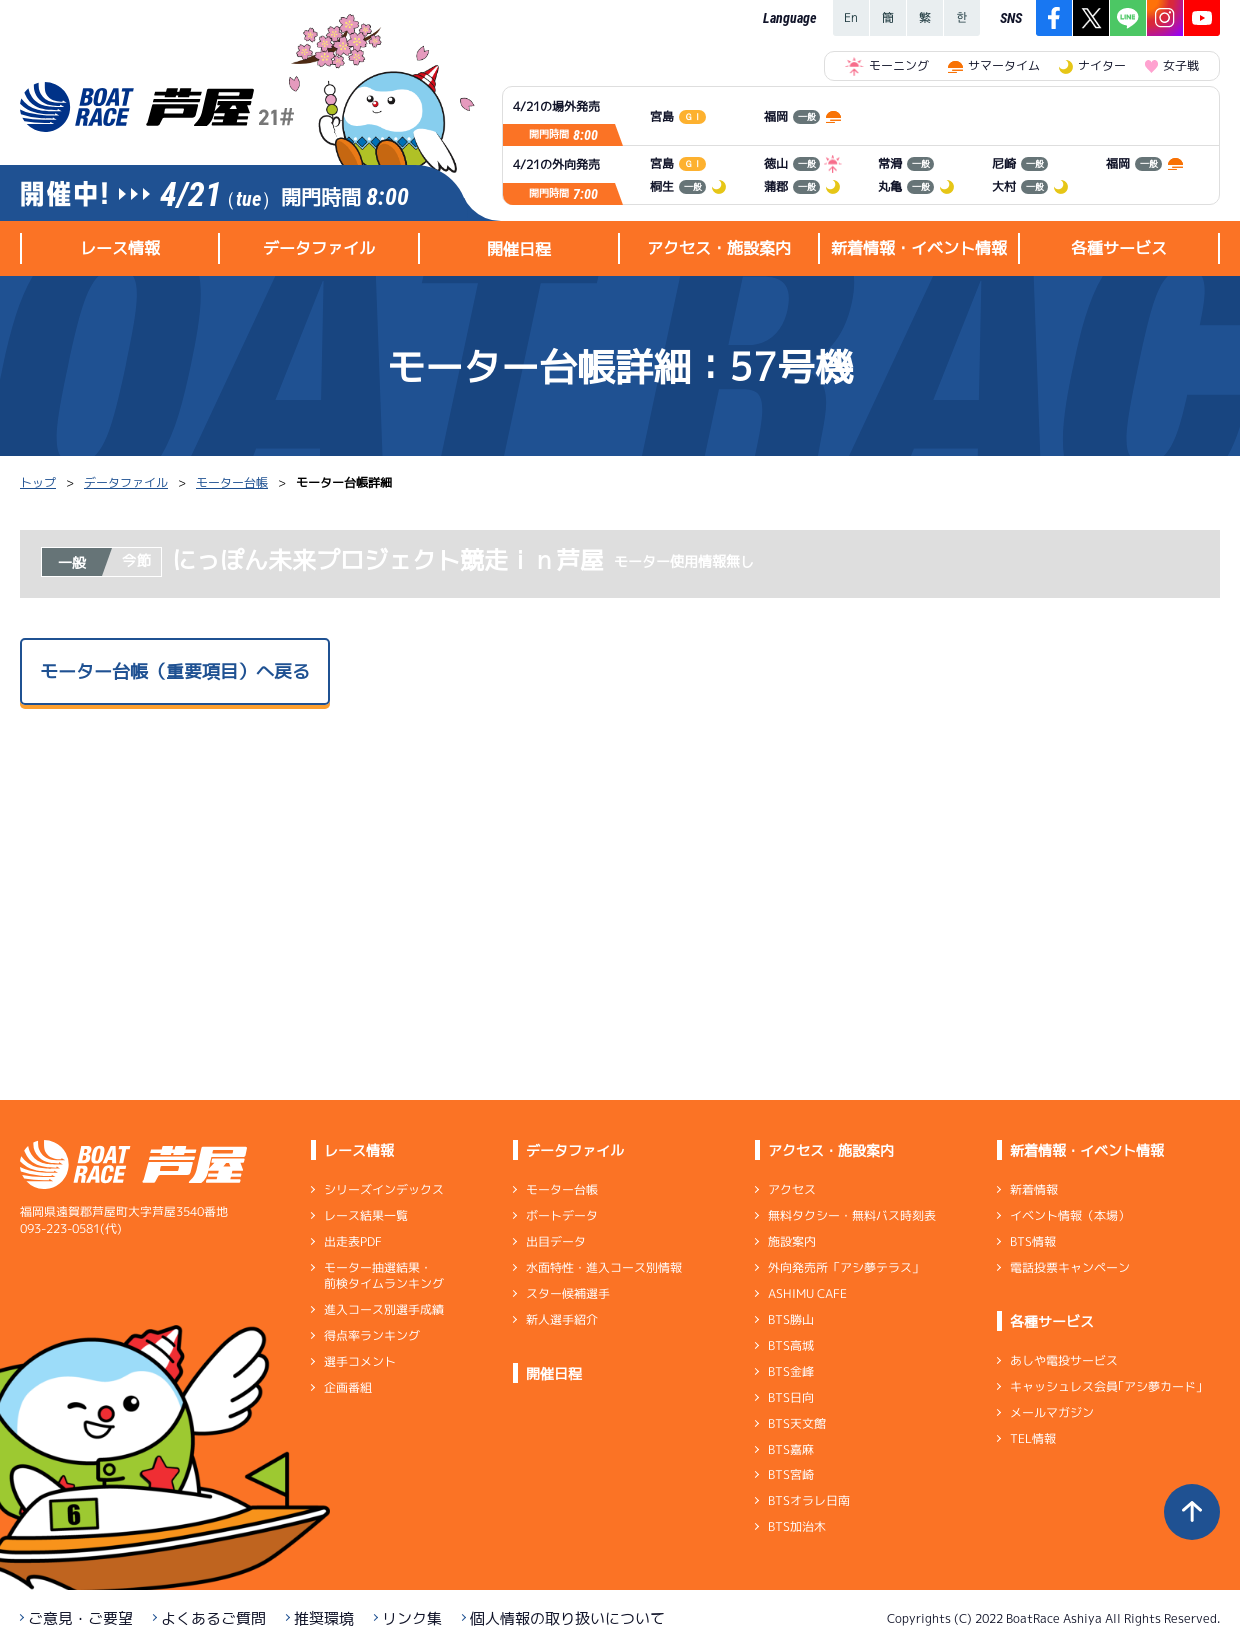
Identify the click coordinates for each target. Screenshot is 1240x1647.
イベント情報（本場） (1070, 1215)
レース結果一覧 (366, 1215)
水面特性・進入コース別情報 (604, 1267)
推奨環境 (324, 1618)
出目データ (556, 1241)
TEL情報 (1033, 1438)
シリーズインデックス (384, 1189)
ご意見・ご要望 (80, 1618)
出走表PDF (353, 1241)
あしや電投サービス (1064, 1360)
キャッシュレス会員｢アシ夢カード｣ (1106, 1386)
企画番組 (348, 1387)
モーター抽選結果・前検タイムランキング (384, 1275)
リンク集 (412, 1618)
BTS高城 (791, 1345)
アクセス (792, 1189)
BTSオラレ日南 (809, 1500)
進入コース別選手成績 (384, 1309)
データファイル (126, 482)
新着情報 (1034, 1189)
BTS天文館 (797, 1423)
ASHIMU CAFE (807, 1293)
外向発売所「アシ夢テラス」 (846, 1267)
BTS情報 (1033, 1241)
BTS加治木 (797, 1526)
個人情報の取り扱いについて (567, 1618)
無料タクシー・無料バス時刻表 (852, 1215)
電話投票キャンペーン (1070, 1267)
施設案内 (792, 1241)
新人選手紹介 (562, 1319)
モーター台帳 (232, 482)
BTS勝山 (791, 1319)
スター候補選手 (568, 1293)
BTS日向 (791, 1397)
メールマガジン (1052, 1412)
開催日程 (519, 249)
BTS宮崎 (791, 1474)
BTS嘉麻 (791, 1448)
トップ (38, 482)
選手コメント (360, 1361)
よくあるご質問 (213, 1618)
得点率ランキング (372, 1335)
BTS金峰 (791, 1371)
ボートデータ (562, 1215)
